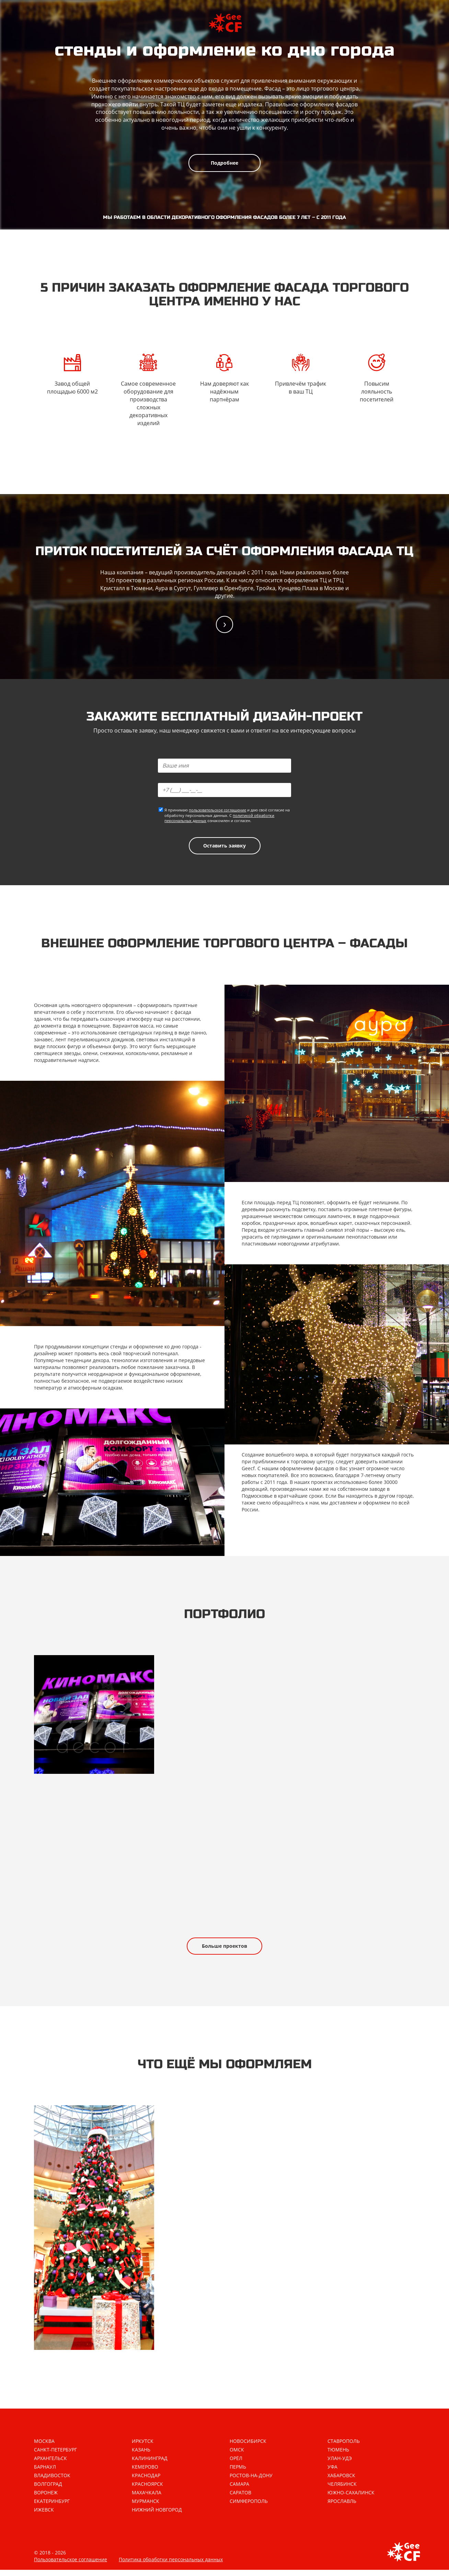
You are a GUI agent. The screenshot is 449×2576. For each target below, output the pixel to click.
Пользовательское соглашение (70, 2565)
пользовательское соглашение (217, 811)
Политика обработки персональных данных (171, 2565)
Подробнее (224, 163)
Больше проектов (224, 1950)
